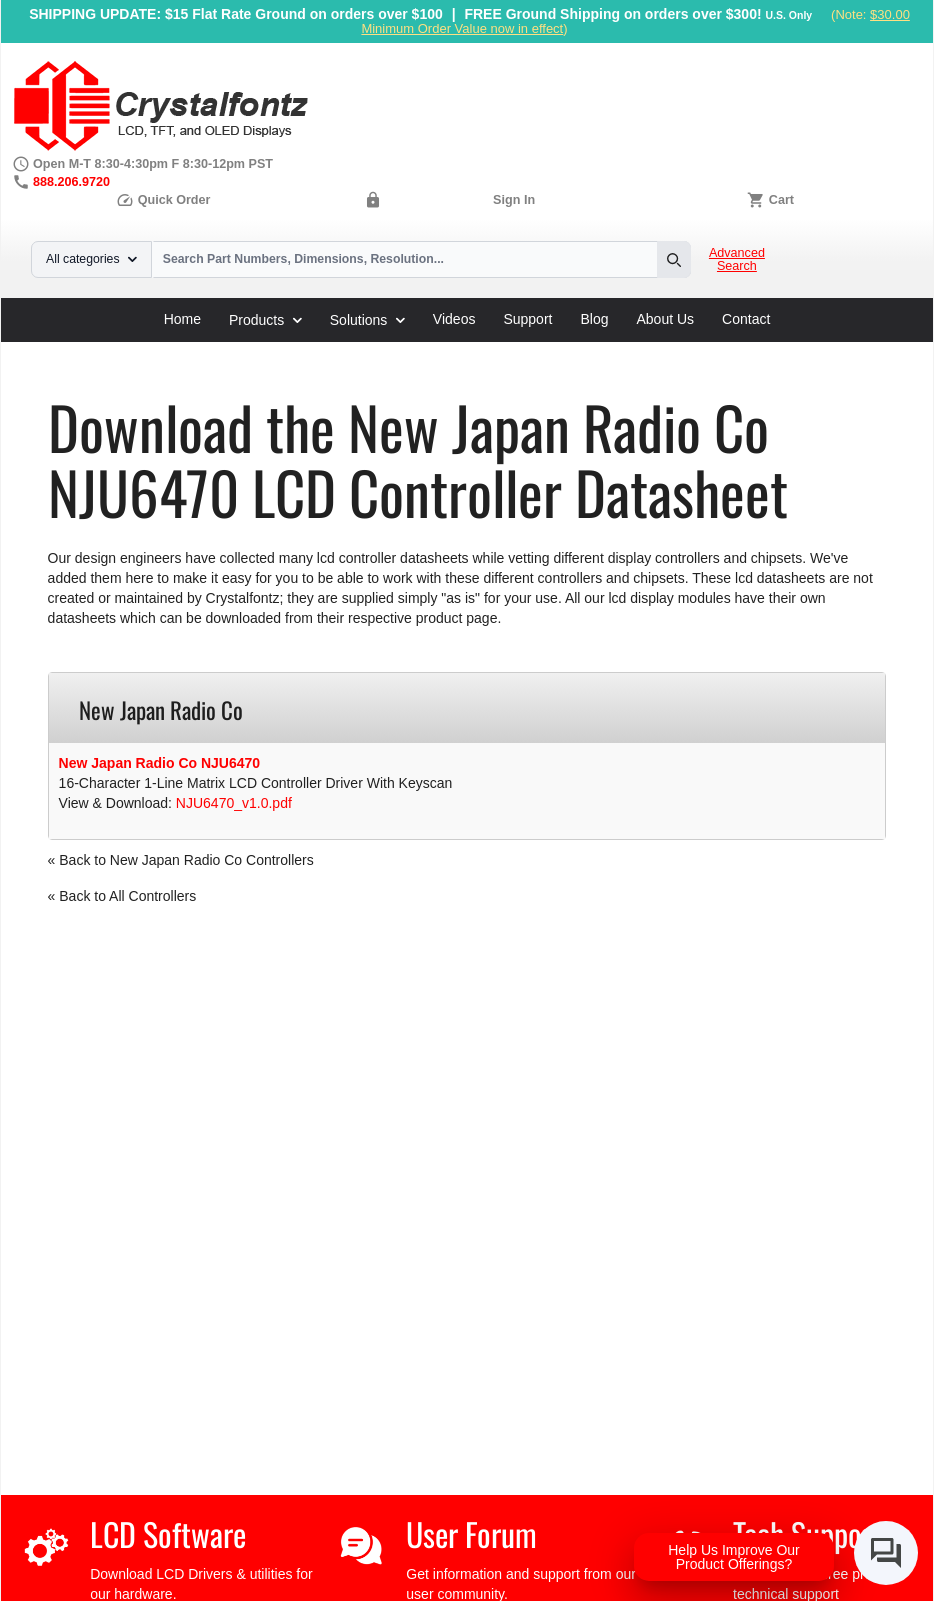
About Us (666, 319)
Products (265, 320)
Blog (594, 319)
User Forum (471, 1533)
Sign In (514, 200)
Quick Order (163, 200)
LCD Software (168, 1533)
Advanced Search (737, 260)
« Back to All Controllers (122, 896)
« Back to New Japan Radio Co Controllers (181, 860)
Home (182, 319)
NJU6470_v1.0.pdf (234, 803)
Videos (454, 319)
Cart (781, 200)
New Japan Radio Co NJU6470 (160, 763)
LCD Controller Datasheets (248, 349)
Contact (746, 319)
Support (527, 319)
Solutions (367, 320)
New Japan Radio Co (414, 349)
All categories (91, 259)
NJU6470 (525, 349)
